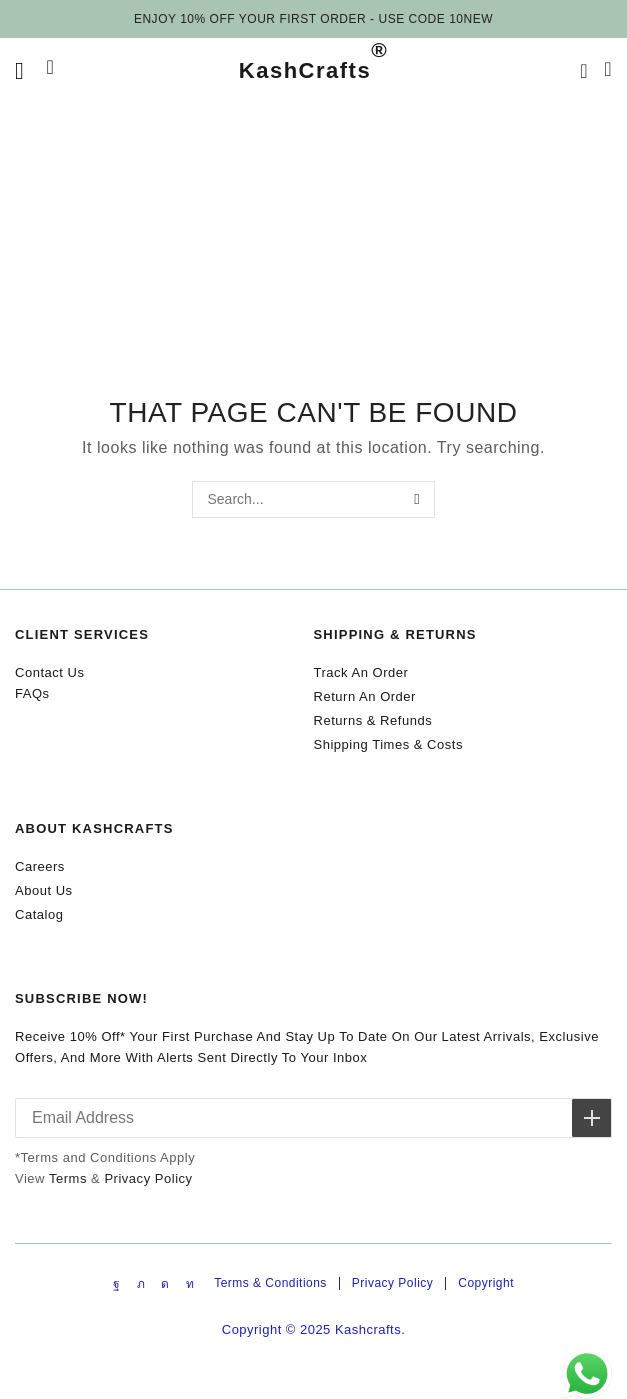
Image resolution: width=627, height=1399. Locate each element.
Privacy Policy (148, 1178)
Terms (68, 1178)
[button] (19, 71)
